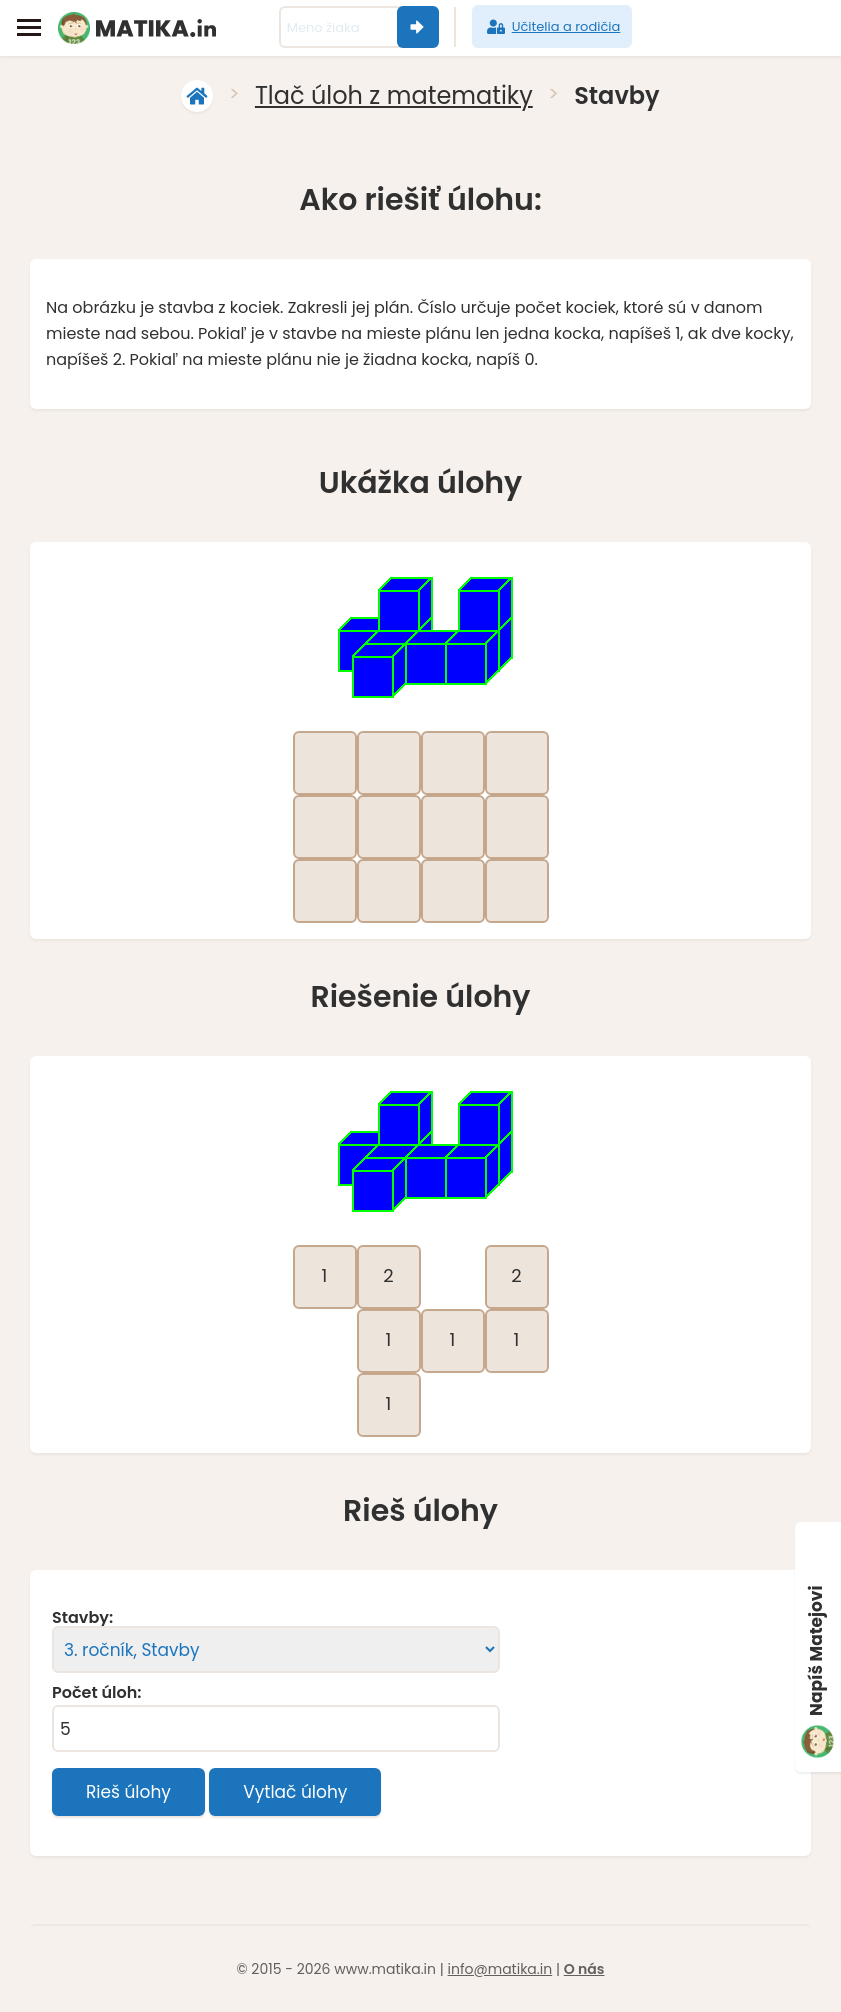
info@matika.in (500, 1969)
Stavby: (82, 1618)
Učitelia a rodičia (552, 27)
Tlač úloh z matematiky (394, 95)
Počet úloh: (96, 1693)
